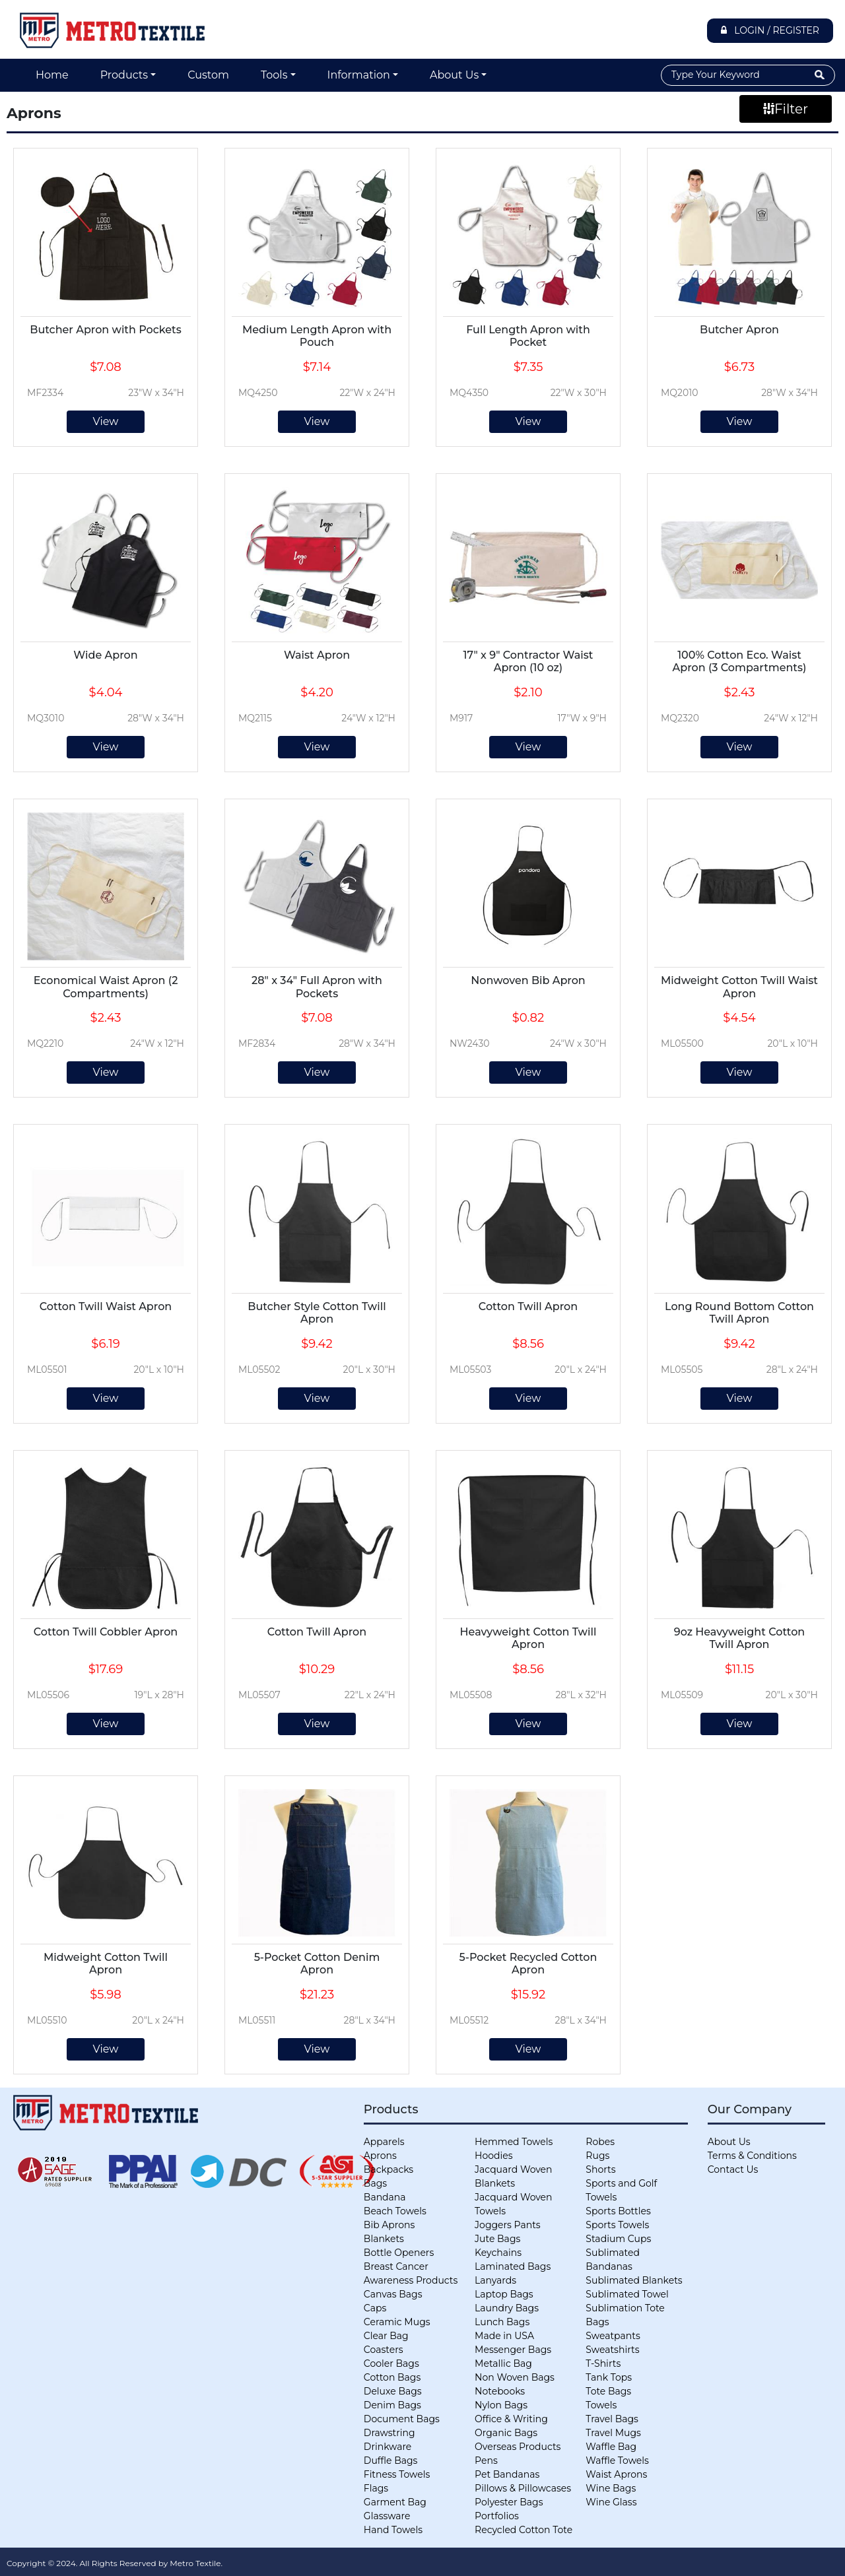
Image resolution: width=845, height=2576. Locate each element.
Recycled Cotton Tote (523, 2530)
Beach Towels (395, 2211)
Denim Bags (392, 2405)
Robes (600, 2142)
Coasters (383, 2350)
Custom (208, 75)
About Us (454, 75)
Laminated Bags (513, 2266)
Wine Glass (611, 2502)
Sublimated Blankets (634, 2280)
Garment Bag (395, 2502)
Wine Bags (611, 2488)
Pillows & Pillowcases (523, 2488)
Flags (376, 2488)
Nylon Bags (501, 2405)
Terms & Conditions (752, 2156)
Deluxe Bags (393, 2391)
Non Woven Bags (515, 2377)
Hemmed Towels (514, 2142)
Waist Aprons (616, 2474)
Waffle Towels (617, 2460)
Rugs (597, 2156)
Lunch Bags (502, 2322)
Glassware (387, 2516)
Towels (601, 2405)
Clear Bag (386, 2336)
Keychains (498, 2253)
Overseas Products (517, 2447)
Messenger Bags (513, 2350)
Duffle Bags (391, 2460)
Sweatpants (613, 2336)
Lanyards (495, 2280)
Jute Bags (497, 2239)
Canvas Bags (393, 2294)
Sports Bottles (618, 2211)
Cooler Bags (391, 2363)
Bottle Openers (399, 2253)
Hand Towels (393, 2530)
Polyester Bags (509, 2502)
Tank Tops (609, 2377)
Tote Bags (608, 2391)
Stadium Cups (618, 2239)
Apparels (384, 2142)
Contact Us (733, 2169)
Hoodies (493, 2156)
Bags (375, 2183)
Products (124, 75)
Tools (274, 75)
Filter (785, 109)
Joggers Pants (508, 2225)
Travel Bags (612, 2419)
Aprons (380, 2156)
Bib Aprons (389, 2225)
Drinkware (387, 2447)
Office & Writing (511, 2419)
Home (52, 75)
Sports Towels (617, 2225)
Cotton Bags (392, 2377)
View (106, 421)
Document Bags (402, 2419)
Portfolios (497, 2516)
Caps (375, 2308)
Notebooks (500, 2391)
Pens (486, 2460)
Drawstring (389, 2433)
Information (358, 75)
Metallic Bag (503, 2363)
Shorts (600, 2169)
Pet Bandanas (507, 2474)
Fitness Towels (397, 2474)
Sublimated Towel (627, 2294)
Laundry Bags (507, 2308)
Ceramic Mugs (397, 2322)
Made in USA (504, 2336)
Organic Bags (506, 2433)
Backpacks (388, 2169)
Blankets (384, 2239)
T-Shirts (603, 2363)
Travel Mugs (613, 2433)
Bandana (385, 2197)
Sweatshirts (612, 2350)
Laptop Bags (504, 2294)
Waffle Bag (611, 2447)
